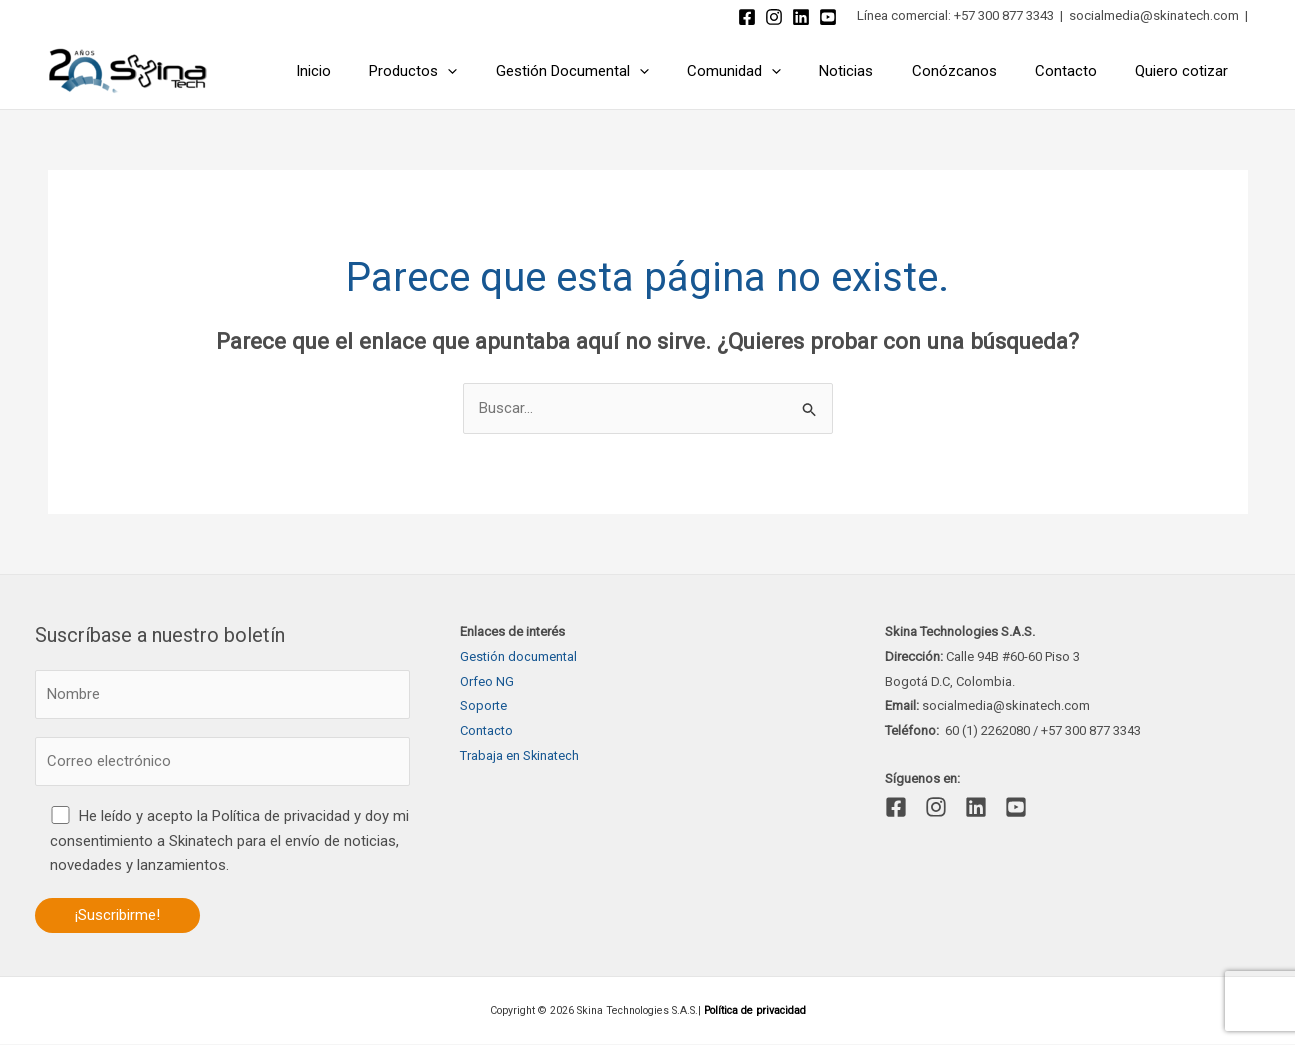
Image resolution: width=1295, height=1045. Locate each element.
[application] (502, 71)
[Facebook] (747, 17)
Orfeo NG (487, 681)
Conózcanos (975, 71)
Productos (468, 71)
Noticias (876, 71)
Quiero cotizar (1186, 71)
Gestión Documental (618, 71)
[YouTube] (828, 17)
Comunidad (772, 71)
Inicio (376, 71)
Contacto (1079, 71)
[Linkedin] (801, 17)
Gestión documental (518, 656)
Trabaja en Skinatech (520, 755)
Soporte (483, 705)
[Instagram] (774, 17)
